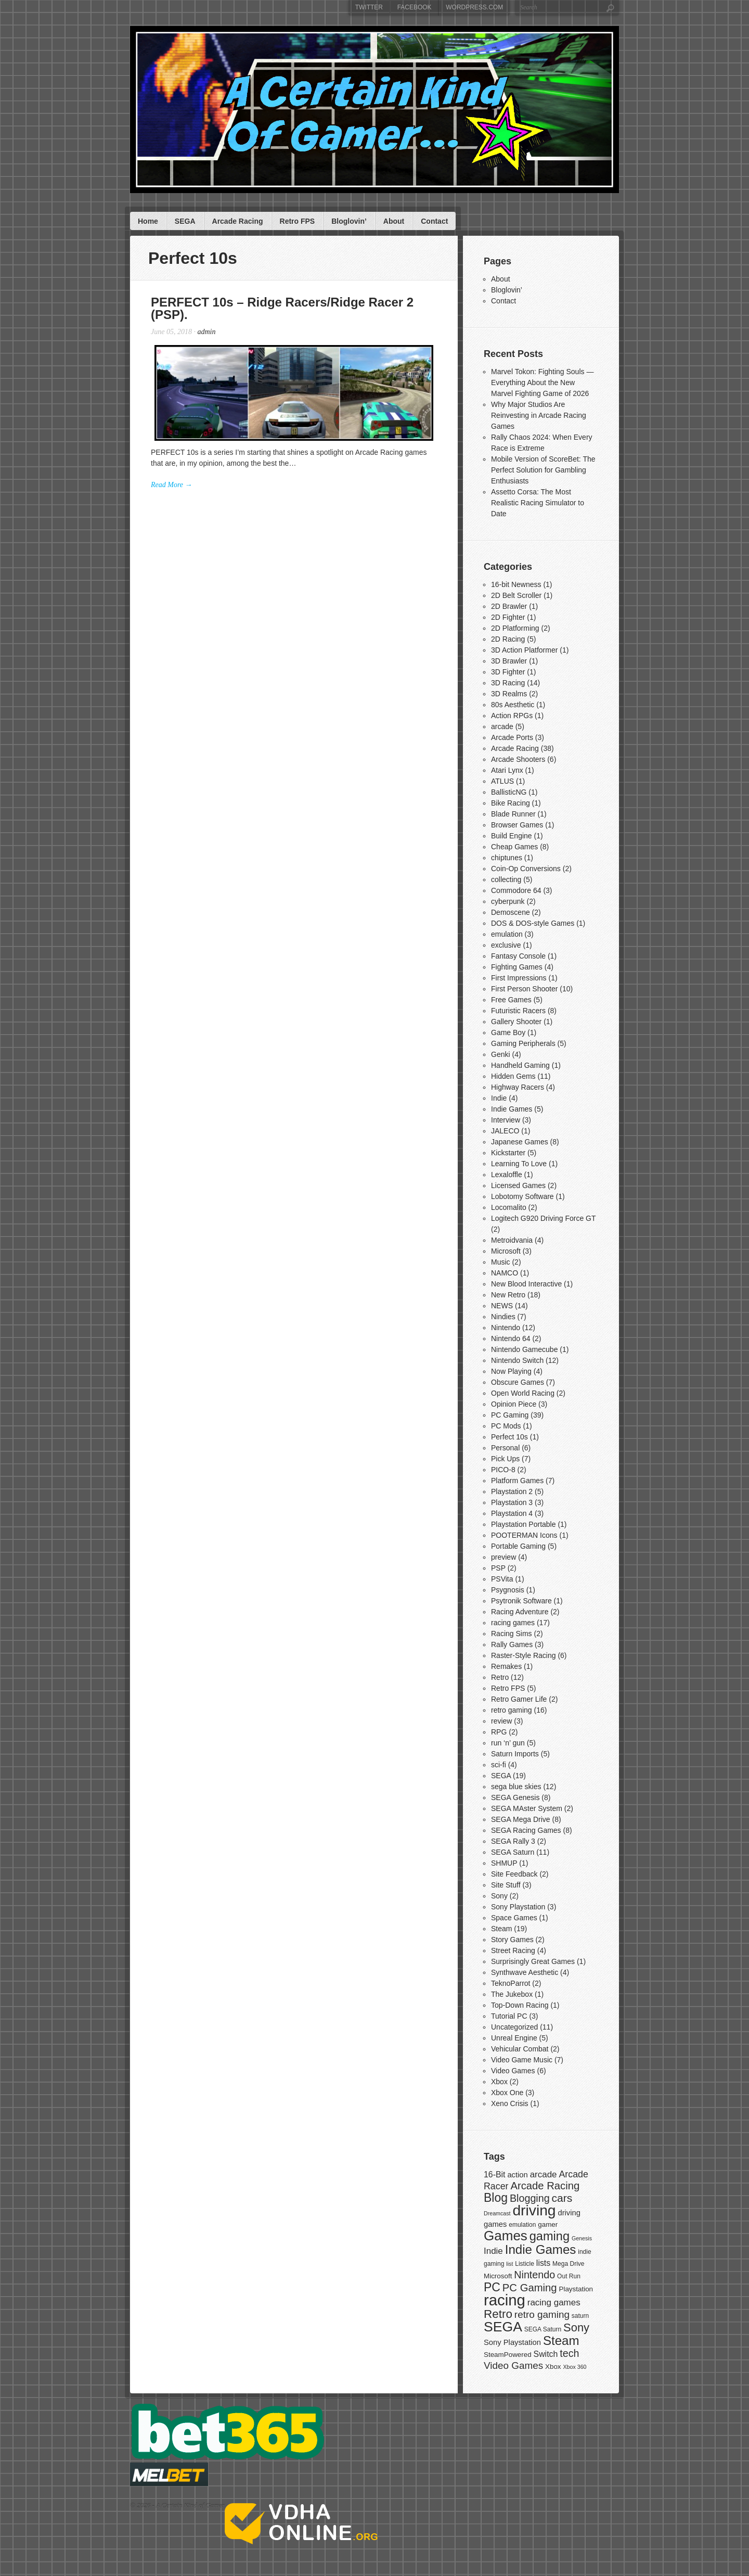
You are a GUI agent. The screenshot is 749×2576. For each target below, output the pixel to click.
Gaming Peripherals (523, 1043)
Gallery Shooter (516, 1021)
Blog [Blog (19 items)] (496, 2197)
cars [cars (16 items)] (562, 2198)
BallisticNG (508, 792)
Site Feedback (514, 1874)
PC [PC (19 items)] (492, 2287)
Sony (499, 1896)
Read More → (171, 485)
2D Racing (508, 639)
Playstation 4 (512, 1513)
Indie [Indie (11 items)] (493, 2251)
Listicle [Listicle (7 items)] (524, 2263)
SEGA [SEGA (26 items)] (503, 2327)
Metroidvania (512, 1240)
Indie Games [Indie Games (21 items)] (540, 2249)
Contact (434, 221)
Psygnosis (507, 1590)
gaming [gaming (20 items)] (550, 2236)
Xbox (499, 2081)
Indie (499, 1098)
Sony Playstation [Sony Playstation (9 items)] (512, 2342)
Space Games (514, 1918)
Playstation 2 (512, 1491)
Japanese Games (519, 1142)
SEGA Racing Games (526, 1830)
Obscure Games (517, 1382)
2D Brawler (509, 606)
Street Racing (513, 1950)
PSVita (502, 1579)
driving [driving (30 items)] (534, 2210)
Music (500, 1262)
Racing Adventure (520, 1612)
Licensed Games (518, 1185)
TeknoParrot (510, 1983)
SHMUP (504, 1863)
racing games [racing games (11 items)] (553, 2302)
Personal (505, 1448)
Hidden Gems (513, 1076)
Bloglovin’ (349, 221)
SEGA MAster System (526, 1808)
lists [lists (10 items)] (543, 2263)
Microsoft (506, 1251)
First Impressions (519, 978)
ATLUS (502, 781)
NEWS (502, 1306)
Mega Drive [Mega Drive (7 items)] (568, 2263)
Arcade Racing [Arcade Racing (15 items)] (544, 2185)
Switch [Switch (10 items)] (546, 2354)
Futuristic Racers (518, 1010)
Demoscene (510, 912)
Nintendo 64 (511, 1338)
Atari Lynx (507, 770)
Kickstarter (508, 1153)
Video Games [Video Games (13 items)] (513, 2365)
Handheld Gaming (520, 1065)
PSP (498, 1568)
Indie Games (511, 1109)
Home (148, 221)
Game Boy (508, 1032)
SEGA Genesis (515, 1797)
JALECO (505, 1131)
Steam (501, 1928)
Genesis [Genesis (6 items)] (582, 2238)
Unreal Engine (514, 2038)
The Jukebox (512, 1994)
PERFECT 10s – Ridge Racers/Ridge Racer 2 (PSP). (282, 308)
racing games (513, 1622)
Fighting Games (517, 967)
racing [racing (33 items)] (504, 2300)
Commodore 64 (516, 890)
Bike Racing (510, 803)
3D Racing (508, 683)
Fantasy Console (518, 956)
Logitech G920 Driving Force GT (543, 1218)
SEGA (185, 221)
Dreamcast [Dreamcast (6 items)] (497, 2213)
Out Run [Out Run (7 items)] (568, 2276)
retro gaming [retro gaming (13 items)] (542, 2314)
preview (503, 1557)
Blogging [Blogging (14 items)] (530, 2198)
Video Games (513, 2071)
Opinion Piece (513, 1404)
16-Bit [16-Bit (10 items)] (494, 2174)
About (393, 221)
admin (206, 332)
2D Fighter (508, 617)
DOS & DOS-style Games (532, 923)
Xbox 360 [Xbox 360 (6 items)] (574, 2367)
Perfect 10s (509, 1437)
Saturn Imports (515, 1754)
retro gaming (511, 1710)
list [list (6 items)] (509, 2264)
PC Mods (506, 1426)
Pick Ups (505, 1459)
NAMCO (504, 1273)
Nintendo (505, 1327)
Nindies (503, 1316)
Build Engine (511, 836)
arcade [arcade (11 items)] (543, 2174)
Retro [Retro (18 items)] (498, 2313)
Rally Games (512, 1644)
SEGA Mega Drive (520, 1819)
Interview (505, 1120)
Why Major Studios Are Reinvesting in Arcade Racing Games (538, 415)
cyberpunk (508, 901)
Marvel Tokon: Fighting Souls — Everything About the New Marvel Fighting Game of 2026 (542, 382)
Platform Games (517, 1480)
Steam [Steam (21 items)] (561, 2340)
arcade (502, 726)
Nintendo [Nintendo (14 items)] (534, 2274)
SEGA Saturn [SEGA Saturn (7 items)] (542, 2329)
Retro (500, 1677)
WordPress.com (474, 7)
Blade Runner (513, 814)
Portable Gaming (518, 1546)
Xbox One (507, 2092)
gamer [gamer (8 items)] (548, 2224)
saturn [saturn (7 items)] (580, 2315)
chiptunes (506, 857)
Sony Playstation (518, 1907)
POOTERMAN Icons (524, 1535)
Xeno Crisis (509, 2103)
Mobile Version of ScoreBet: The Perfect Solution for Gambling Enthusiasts (543, 470)
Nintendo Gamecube (524, 1349)
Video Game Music (521, 2060)
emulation (507, 934)
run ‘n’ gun (508, 1743)
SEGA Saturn (512, 1852)
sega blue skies (516, 1786)
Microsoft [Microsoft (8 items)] (498, 2276)
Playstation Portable (523, 1524)
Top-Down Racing (520, 2005)
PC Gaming (509, 1415)
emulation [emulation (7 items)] (522, 2224)
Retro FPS (297, 221)
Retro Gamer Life (519, 1699)
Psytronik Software (521, 1601)
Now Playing (511, 1371)
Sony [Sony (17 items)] (576, 2327)
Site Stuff (506, 1885)
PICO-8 (503, 1469)
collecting (506, 879)
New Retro (508, 1295)
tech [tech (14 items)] (569, 2353)
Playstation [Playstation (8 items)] (576, 2289)
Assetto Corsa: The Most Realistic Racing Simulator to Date (537, 503)
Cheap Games (514, 847)
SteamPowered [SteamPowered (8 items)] (508, 2354)
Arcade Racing (237, 221)
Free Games (511, 1000)
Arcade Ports (512, 737)
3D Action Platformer (524, 650)
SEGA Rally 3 (513, 1841)
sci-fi (498, 1765)
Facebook (414, 7)
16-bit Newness (516, 584)
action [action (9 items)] (517, 2175)
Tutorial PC (509, 2016)
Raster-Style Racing (523, 1655)
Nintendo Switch (517, 1360)
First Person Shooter (524, 989)
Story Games (512, 1939)
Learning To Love (519, 1163)
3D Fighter (508, 672)
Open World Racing (522, 1393)
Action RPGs (512, 715)
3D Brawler (509, 661)
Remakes (506, 1666)
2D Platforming (515, 628)
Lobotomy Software (522, 1196)
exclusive (506, 945)
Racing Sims (511, 1633)
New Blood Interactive (526, 1284)
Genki (500, 1054)
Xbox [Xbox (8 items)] (553, 2366)
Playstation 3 (512, 1502)
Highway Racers (517, 1087)
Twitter (369, 7)
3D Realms (509, 694)
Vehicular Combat (520, 2049)
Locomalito (508, 1207)
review (501, 1721)
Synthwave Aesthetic (524, 1972)
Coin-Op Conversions (526, 868)
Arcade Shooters (518, 759)
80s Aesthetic (512, 704)
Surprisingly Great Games (533, 1961)
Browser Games (517, 825)
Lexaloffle (506, 1174)
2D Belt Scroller (516, 595)
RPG (499, 1732)
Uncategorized (514, 2027)
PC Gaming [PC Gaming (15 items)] (529, 2287)
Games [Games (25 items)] (505, 2235)
